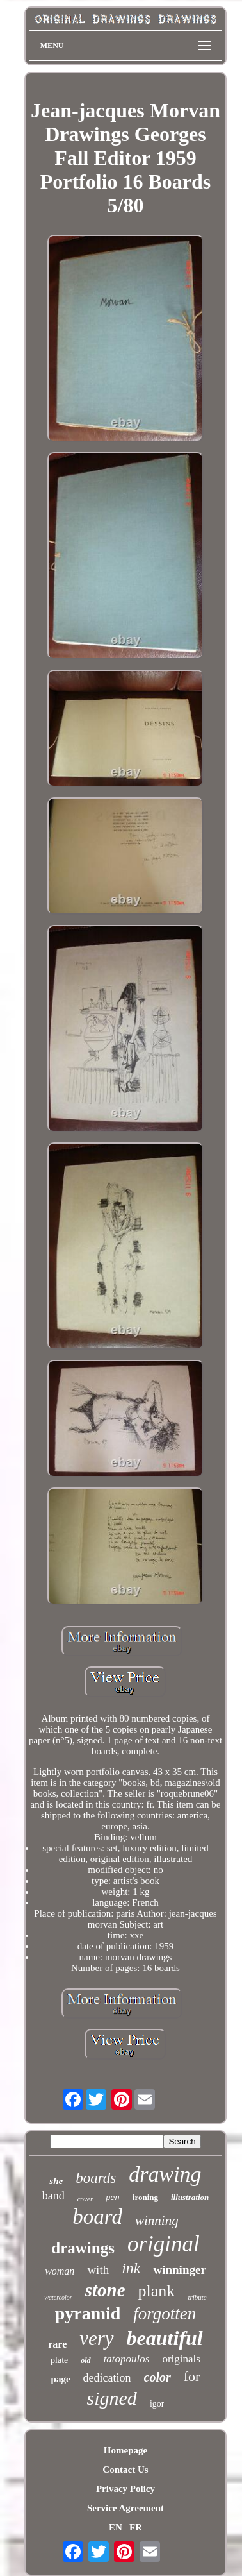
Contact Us (125, 2469)
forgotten (164, 2313)
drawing (165, 2174)
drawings (83, 2248)
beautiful (165, 2338)
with (98, 2269)
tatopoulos (127, 2359)
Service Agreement (125, 2508)
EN (115, 2527)
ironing (145, 2197)
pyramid (88, 2313)
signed (112, 2398)
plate (59, 2360)
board (97, 2216)
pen (113, 2198)
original (163, 2244)
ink (131, 2268)
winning (157, 2220)
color (157, 2377)
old (85, 2360)
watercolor (58, 2297)
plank (156, 2291)
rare (57, 2344)
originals (181, 2359)
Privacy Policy (125, 2489)
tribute (197, 2297)
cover (85, 2199)
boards (96, 2178)
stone (105, 2290)
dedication (107, 2377)
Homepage (125, 2450)
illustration (190, 2197)
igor (157, 2404)
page (60, 2379)
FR (135, 2527)
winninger (179, 2269)
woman (59, 2271)
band (53, 2195)
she (56, 2181)
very (96, 2338)
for (192, 2376)
